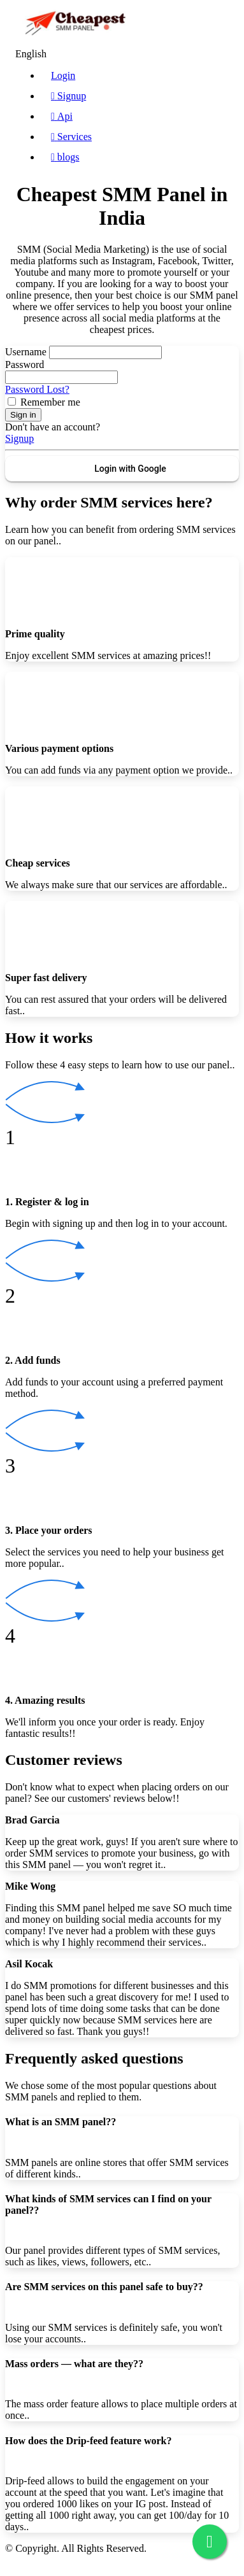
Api (62, 116)
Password (24, 364)
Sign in (23, 415)
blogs (65, 157)
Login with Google (130, 469)
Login (63, 75)
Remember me (50, 402)
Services (71, 136)
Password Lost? (37, 389)
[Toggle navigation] (221, 25)
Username (26, 351)
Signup (68, 95)
